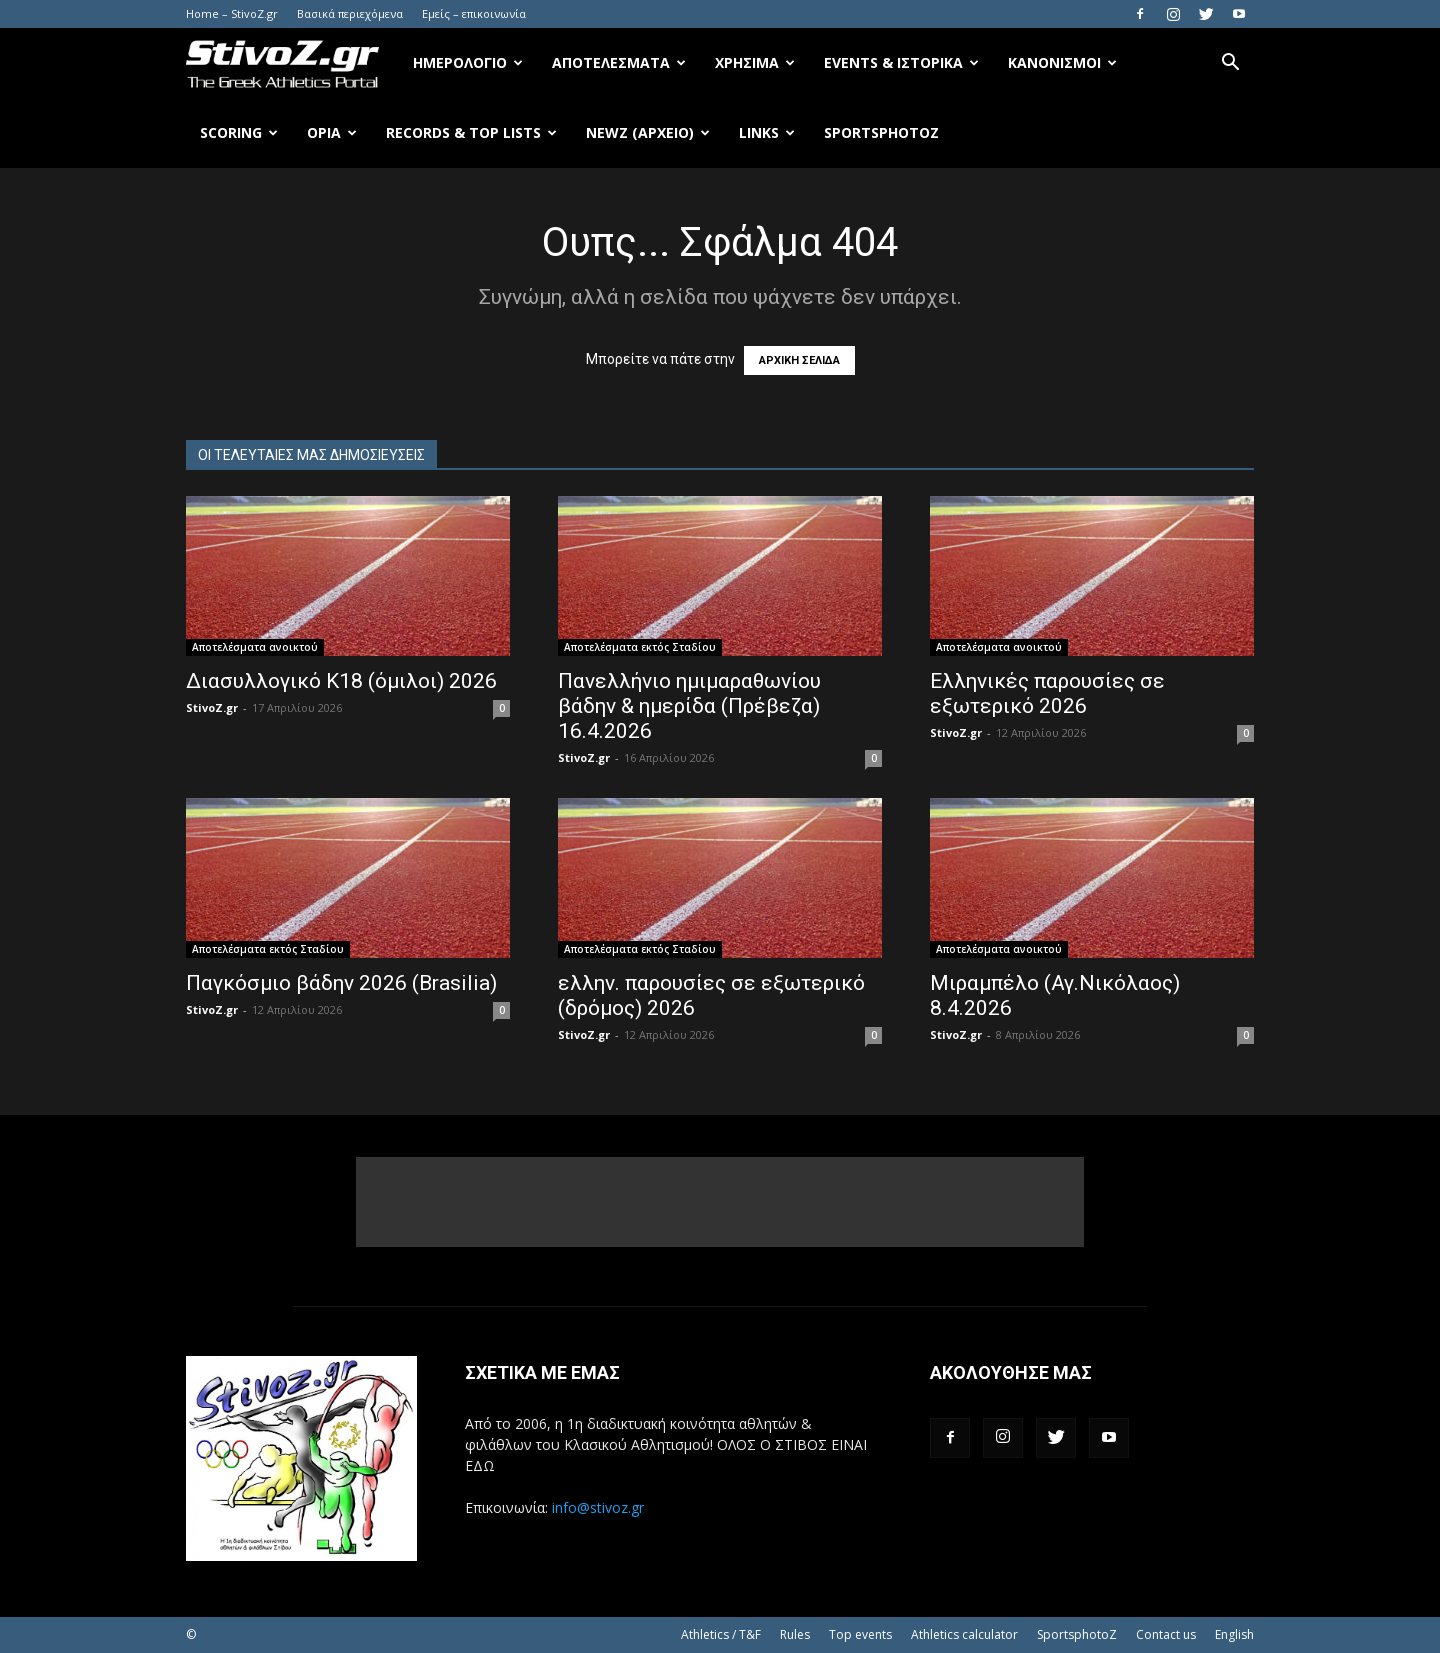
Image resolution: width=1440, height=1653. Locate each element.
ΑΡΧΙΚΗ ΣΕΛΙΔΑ (799, 360)
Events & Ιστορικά (901, 62)
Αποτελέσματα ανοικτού (255, 647)
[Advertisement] (720, 1202)
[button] (1230, 64)
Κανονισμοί (1062, 62)
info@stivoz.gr (598, 1507)
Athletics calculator (964, 1634)
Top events (860, 1634)
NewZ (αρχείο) (648, 132)
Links (767, 132)
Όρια (332, 132)
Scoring (239, 132)
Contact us (1166, 1634)
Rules (795, 1634)
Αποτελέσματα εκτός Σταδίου (640, 647)
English (1234, 1634)
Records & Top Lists (471, 132)
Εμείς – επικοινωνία (474, 13)
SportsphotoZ (1077, 1634)
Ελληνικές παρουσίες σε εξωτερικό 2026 (1047, 693)
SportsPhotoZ (881, 132)
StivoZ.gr (212, 707)
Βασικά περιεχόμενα (350, 13)
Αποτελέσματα (619, 62)
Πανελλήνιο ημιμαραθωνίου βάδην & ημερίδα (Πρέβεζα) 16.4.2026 (689, 706)
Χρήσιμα (755, 62)
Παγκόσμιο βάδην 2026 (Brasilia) (341, 983)
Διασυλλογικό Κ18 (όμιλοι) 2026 (341, 681)
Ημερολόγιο (468, 62)
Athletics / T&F (721, 1634)
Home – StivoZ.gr (232, 13)
